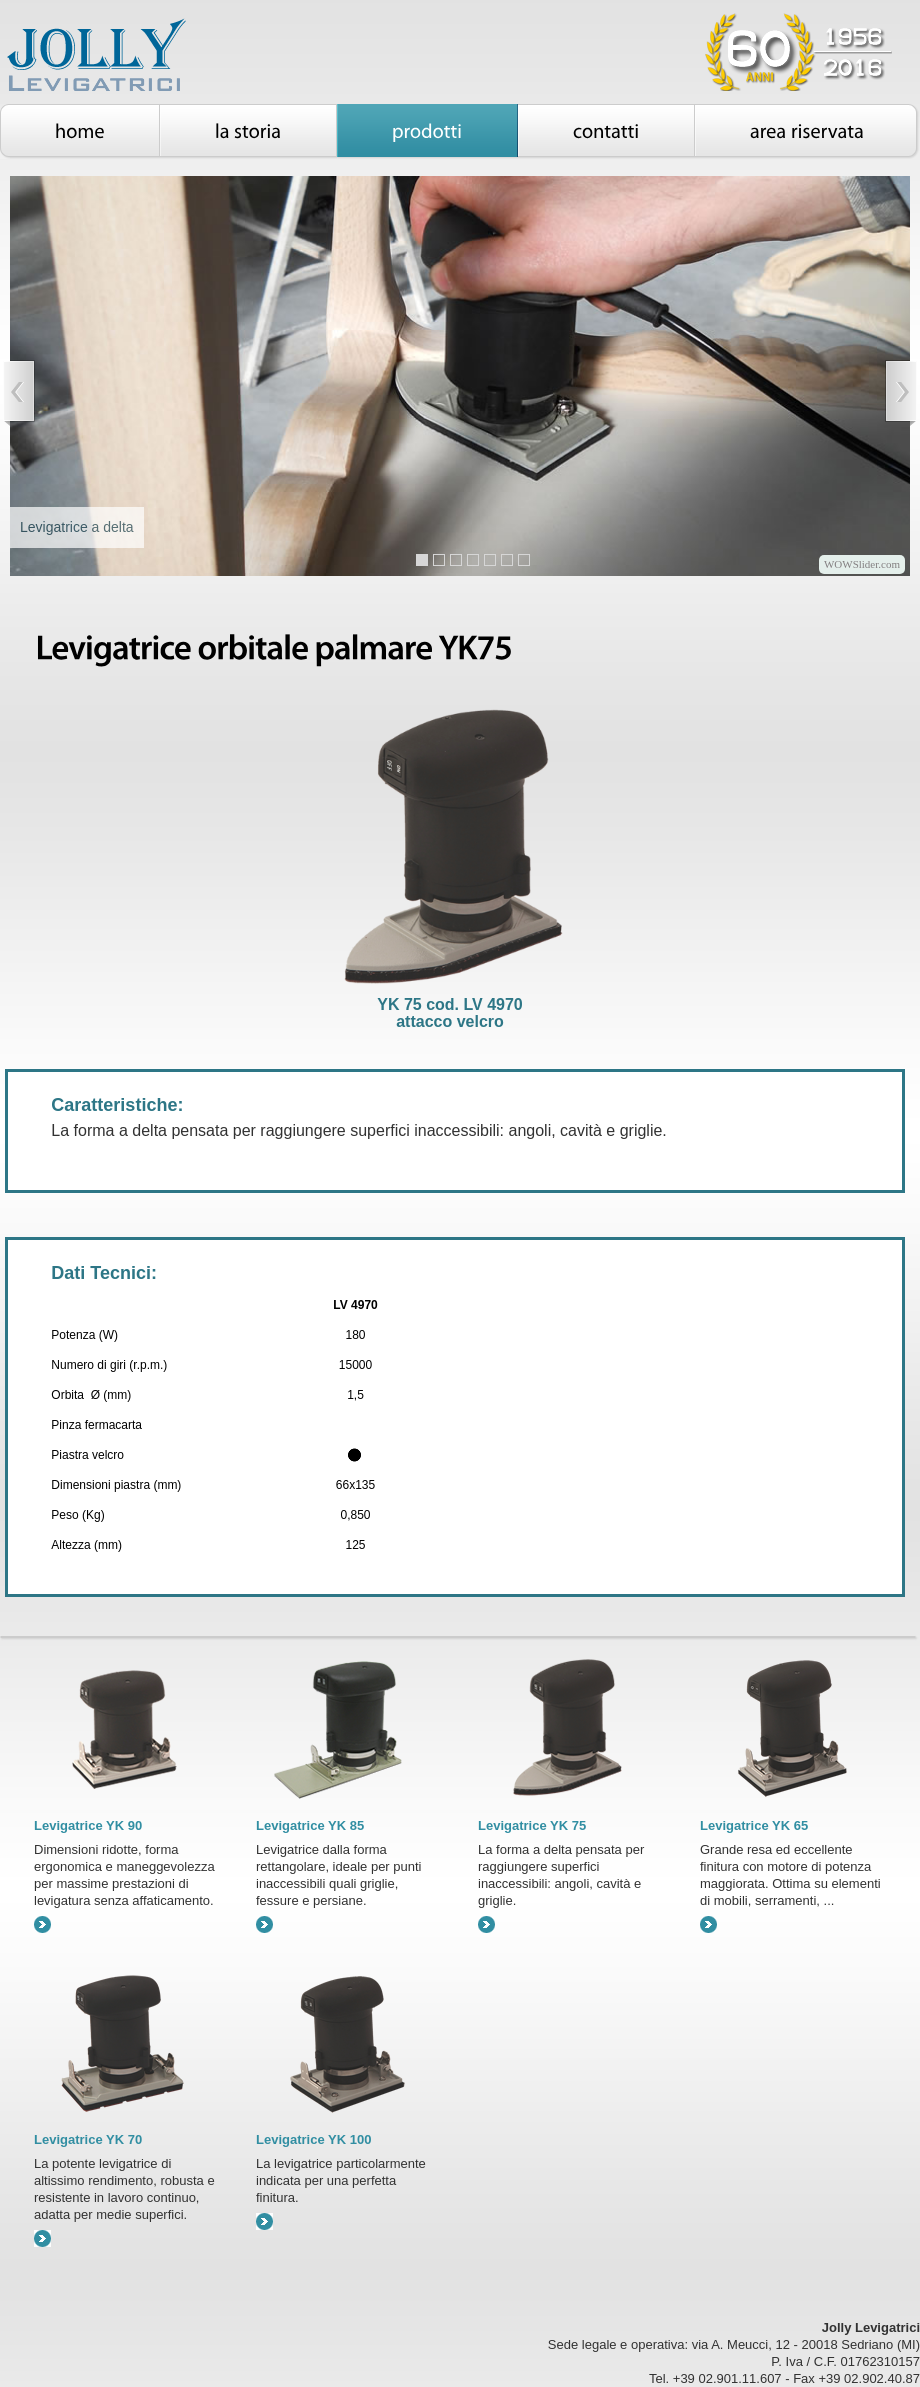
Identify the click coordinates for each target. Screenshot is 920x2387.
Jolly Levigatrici (122, 58)
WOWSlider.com (862, 564)
